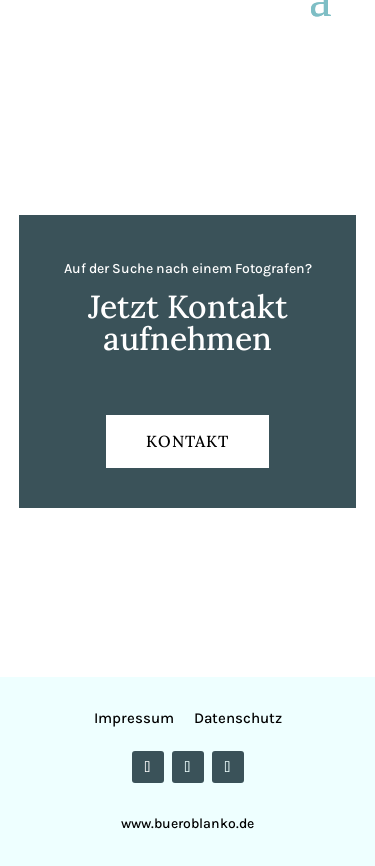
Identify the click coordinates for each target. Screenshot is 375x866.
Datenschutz (238, 718)
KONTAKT (187, 441)
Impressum (138, 718)
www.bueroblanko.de (187, 823)
